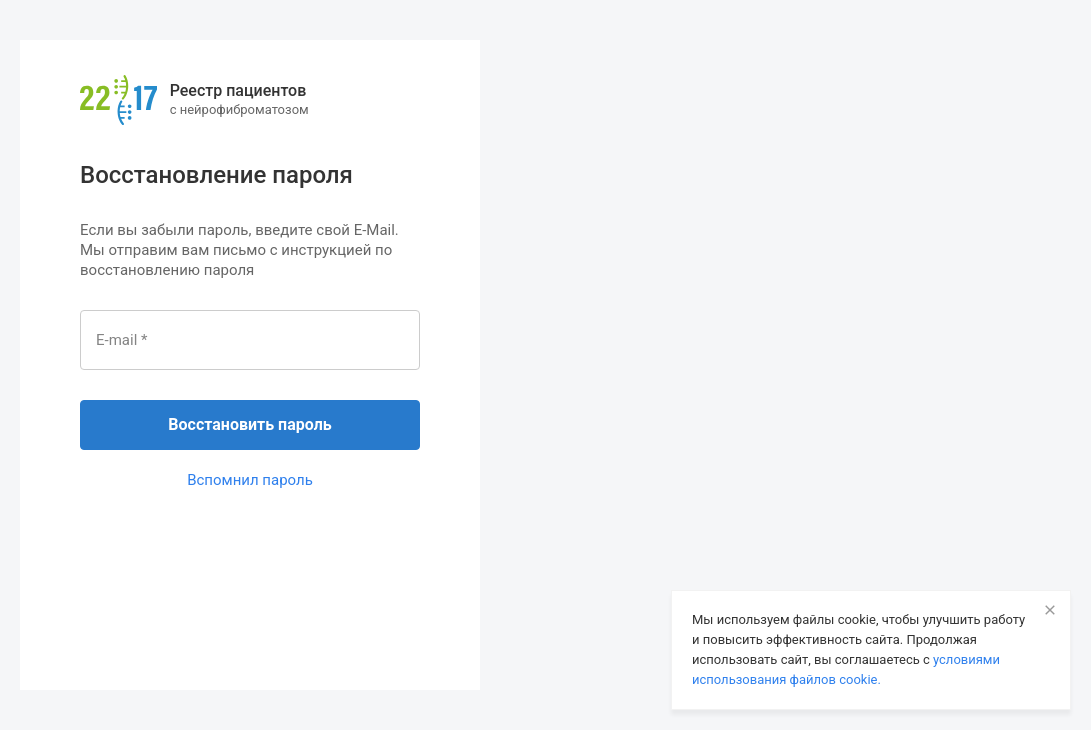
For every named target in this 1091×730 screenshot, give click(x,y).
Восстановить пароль (249, 424)
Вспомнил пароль (250, 480)
